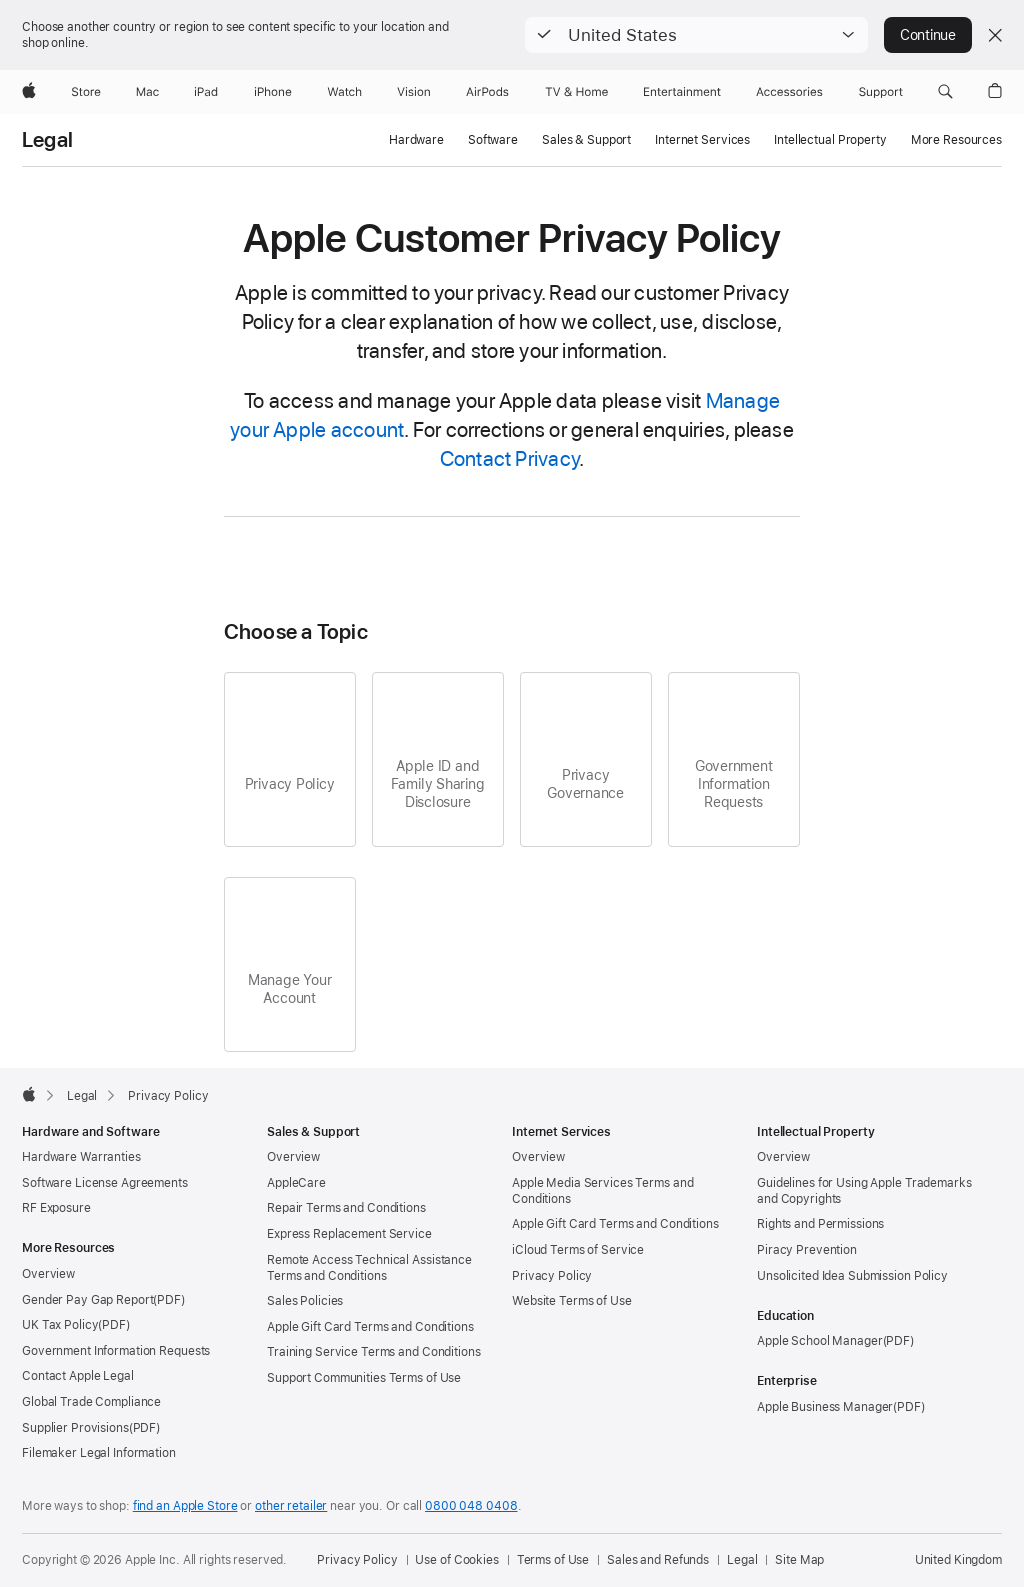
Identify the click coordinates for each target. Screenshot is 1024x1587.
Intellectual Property (830, 140)
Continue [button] (928, 35)
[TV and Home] (576, 92)
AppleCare (296, 1183)
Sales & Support (586, 140)
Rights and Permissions (820, 1224)
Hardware (416, 140)
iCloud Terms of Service (578, 1250)
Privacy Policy (552, 1276)
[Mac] (147, 92)
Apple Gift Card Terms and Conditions (370, 1327)
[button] (696, 35)
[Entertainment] (682, 92)
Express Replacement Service (349, 1234)
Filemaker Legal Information (99, 1453)
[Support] (881, 92)
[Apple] (29, 92)
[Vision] (414, 92)
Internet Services (702, 140)
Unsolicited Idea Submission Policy (852, 1276)
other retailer (291, 1506)
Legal (47, 140)
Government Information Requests (116, 1351)
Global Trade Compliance (91, 1402)
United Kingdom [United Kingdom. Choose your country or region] (958, 1560)
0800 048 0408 (471, 1506)
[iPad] (206, 92)
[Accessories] (789, 92)
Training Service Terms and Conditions (374, 1352)
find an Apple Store (185, 1506)
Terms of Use (553, 1560)
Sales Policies (305, 1301)
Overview (48, 1274)
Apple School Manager (820, 1341)
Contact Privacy (509, 458)
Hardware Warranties (81, 1157)
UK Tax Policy (60, 1325)
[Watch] (344, 92)
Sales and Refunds (658, 1560)
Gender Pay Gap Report (87, 1300)
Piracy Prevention (807, 1250)
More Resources (956, 140)
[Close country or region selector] (995, 35)
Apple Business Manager (825, 1407)
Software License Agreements (105, 1183)
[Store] (86, 92)
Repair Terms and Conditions (346, 1208)
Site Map (799, 1560)
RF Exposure (56, 1208)
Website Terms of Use (572, 1301)
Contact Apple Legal (78, 1376)
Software (493, 140)
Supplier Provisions (75, 1428)
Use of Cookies (456, 1560)
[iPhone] (273, 92)
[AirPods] (487, 92)
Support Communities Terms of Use (364, 1378)
